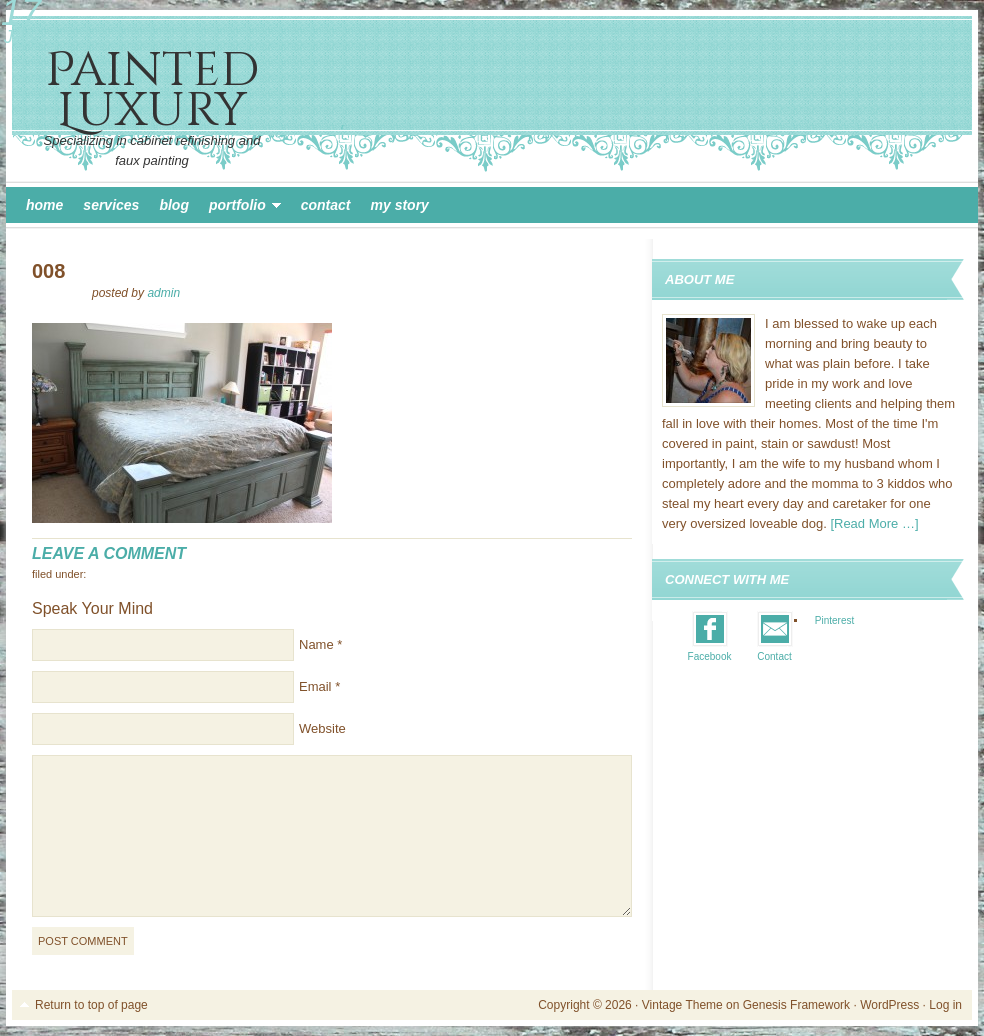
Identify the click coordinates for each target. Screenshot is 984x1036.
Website (322, 728)
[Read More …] (874, 523)
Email (315, 686)
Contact (326, 205)
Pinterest (834, 620)
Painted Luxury (152, 90)
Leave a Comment (109, 553)
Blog (174, 205)
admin (163, 293)
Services (111, 205)
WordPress (889, 1005)
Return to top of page (91, 1005)
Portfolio (240, 208)
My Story (400, 205)
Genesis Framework (796, 1005)
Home (44, 205)
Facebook (710, 656)
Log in (945, 1005)
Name (316, 644)
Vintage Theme (682, 1005)
